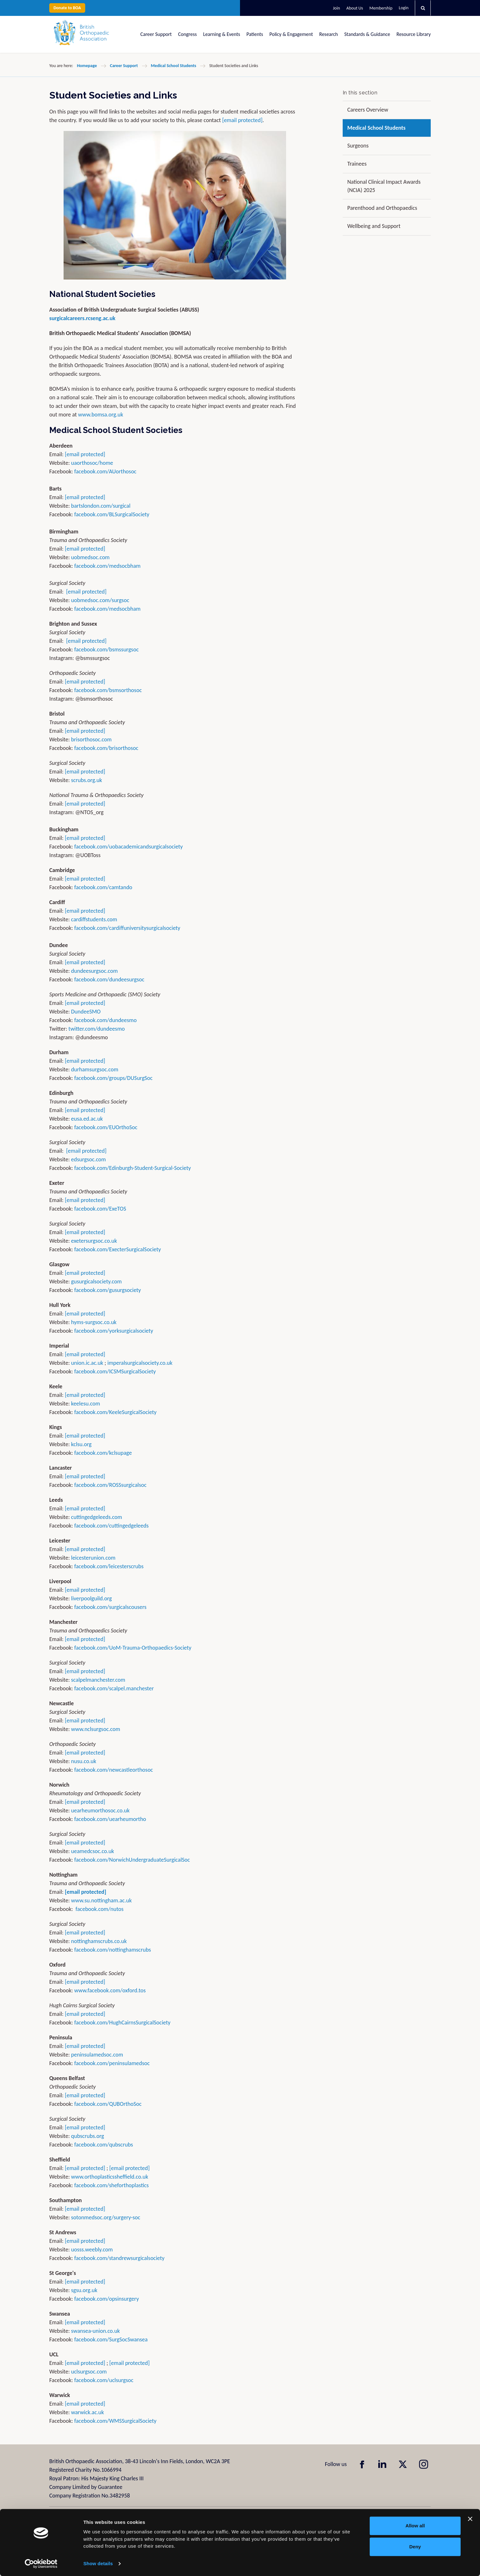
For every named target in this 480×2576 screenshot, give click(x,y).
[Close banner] (470, 2519)
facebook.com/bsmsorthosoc (108, 690)
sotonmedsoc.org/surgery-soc (106, 2217)
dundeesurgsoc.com (94, 970)
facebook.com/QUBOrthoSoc (108, 2103)
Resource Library (413, 34)
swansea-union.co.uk (95, 2330)
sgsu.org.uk (84, 2290)
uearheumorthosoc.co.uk (100, 1810)
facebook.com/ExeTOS (100, 1208)
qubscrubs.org (87, 2136)
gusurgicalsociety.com (96, 1281)
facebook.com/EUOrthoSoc (106, 1127)
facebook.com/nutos (100, 1909)
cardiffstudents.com (94, 919)
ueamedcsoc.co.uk (92, 1851)
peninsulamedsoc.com (97, 2054)
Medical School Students (173, 65)
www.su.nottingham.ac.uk (101, 1900)
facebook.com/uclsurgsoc (104, 2380)
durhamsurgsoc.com (95, 1069)
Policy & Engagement (291, 34)
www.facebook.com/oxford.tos (110, 1990)
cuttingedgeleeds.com (96, 1517)
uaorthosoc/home (92, 462)
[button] (423, 8)
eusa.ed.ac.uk (87, 1118)
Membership (380, 8)
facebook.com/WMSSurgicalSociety (115, 2420)
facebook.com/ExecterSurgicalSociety (117, 1249)
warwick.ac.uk (87, 2412)
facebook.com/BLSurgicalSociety (111, 514)
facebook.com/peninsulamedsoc (112, 2063)
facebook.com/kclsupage (103, 1452)
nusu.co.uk (83, 1761)
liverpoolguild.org (91, 1598)
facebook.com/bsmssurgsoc (106, 649)
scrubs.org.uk (86, 780)
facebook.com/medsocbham (107, 565)
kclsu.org (81, 1444)
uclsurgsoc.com (89, 2371)
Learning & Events (221, 34)
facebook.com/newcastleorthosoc (113, 1769)
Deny (415, 2546)
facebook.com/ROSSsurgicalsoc (110, 1484)
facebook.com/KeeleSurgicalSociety (115, 1412)
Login (403, 7)
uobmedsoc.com (90, 557)
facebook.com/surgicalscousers (110, 1607)
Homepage (87, 65)
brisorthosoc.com (91, 739)
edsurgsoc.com (88, 1159)
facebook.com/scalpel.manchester (114, 1688)
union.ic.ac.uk (87, 1362)
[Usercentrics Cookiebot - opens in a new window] (41, 2563)
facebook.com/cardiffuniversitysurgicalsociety (127, 927)
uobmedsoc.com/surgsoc (100, 600)
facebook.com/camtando (103, 887)
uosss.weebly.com (92, 2249)
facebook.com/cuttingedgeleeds (111, 1525)
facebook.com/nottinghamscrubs (112, 1949)
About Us (354, 8)
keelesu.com (85, 1403)
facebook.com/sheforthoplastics (111, 2185)
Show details (98, 2563)
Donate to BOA (67, 7)
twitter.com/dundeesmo (96, 1028)
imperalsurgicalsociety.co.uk (140, 1362)
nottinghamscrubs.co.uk (99, 1941)
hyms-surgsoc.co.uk (94, 1322)
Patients (254, 34)
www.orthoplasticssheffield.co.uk (109, 2176)
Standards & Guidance (367, 34)
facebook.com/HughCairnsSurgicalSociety (122, 2022)
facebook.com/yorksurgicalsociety (113, 1330)
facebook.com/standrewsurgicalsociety (119, 2258)
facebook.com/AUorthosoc (105, 471)
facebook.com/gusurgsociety (107, 1290)
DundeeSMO (86, 1011)
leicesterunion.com (93, 1557)
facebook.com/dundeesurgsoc (109, 979)
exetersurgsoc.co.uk (94, 1240)
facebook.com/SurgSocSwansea (111, 2339)
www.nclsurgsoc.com (95, 1729)
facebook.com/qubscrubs (103, 2144)
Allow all (415, 2525)
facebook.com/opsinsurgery (106, 2298)
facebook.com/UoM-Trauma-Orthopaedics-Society (132, 1647)
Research (328, 34)
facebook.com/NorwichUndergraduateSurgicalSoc (132, 1859)
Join (336, 8)
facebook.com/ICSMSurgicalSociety (115, 1371)
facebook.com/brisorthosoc (106, 748)
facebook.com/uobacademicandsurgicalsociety (128, 846)
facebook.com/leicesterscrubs (109, 1566)
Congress (187, 34)
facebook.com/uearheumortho (110, 1819)
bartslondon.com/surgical (101, 505)
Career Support (156, 34)
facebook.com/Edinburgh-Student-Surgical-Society (132, 1167)
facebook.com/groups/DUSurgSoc (113, 1078)
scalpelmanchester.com (98, 1679)
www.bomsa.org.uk (100, 414)
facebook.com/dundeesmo (105, 1020)
